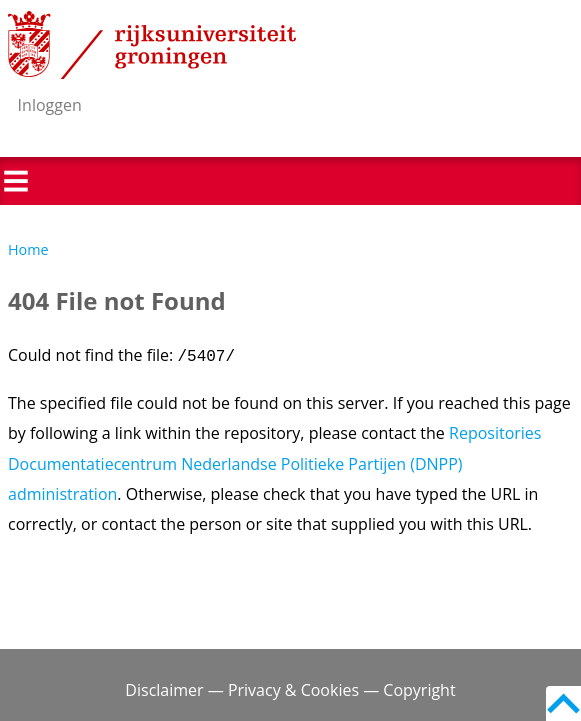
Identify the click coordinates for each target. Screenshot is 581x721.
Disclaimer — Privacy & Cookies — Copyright (290, 690)
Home (28, 249)
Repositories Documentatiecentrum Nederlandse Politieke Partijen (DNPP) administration (274, 463)
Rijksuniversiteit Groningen (152, 45)
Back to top (563, 703)
